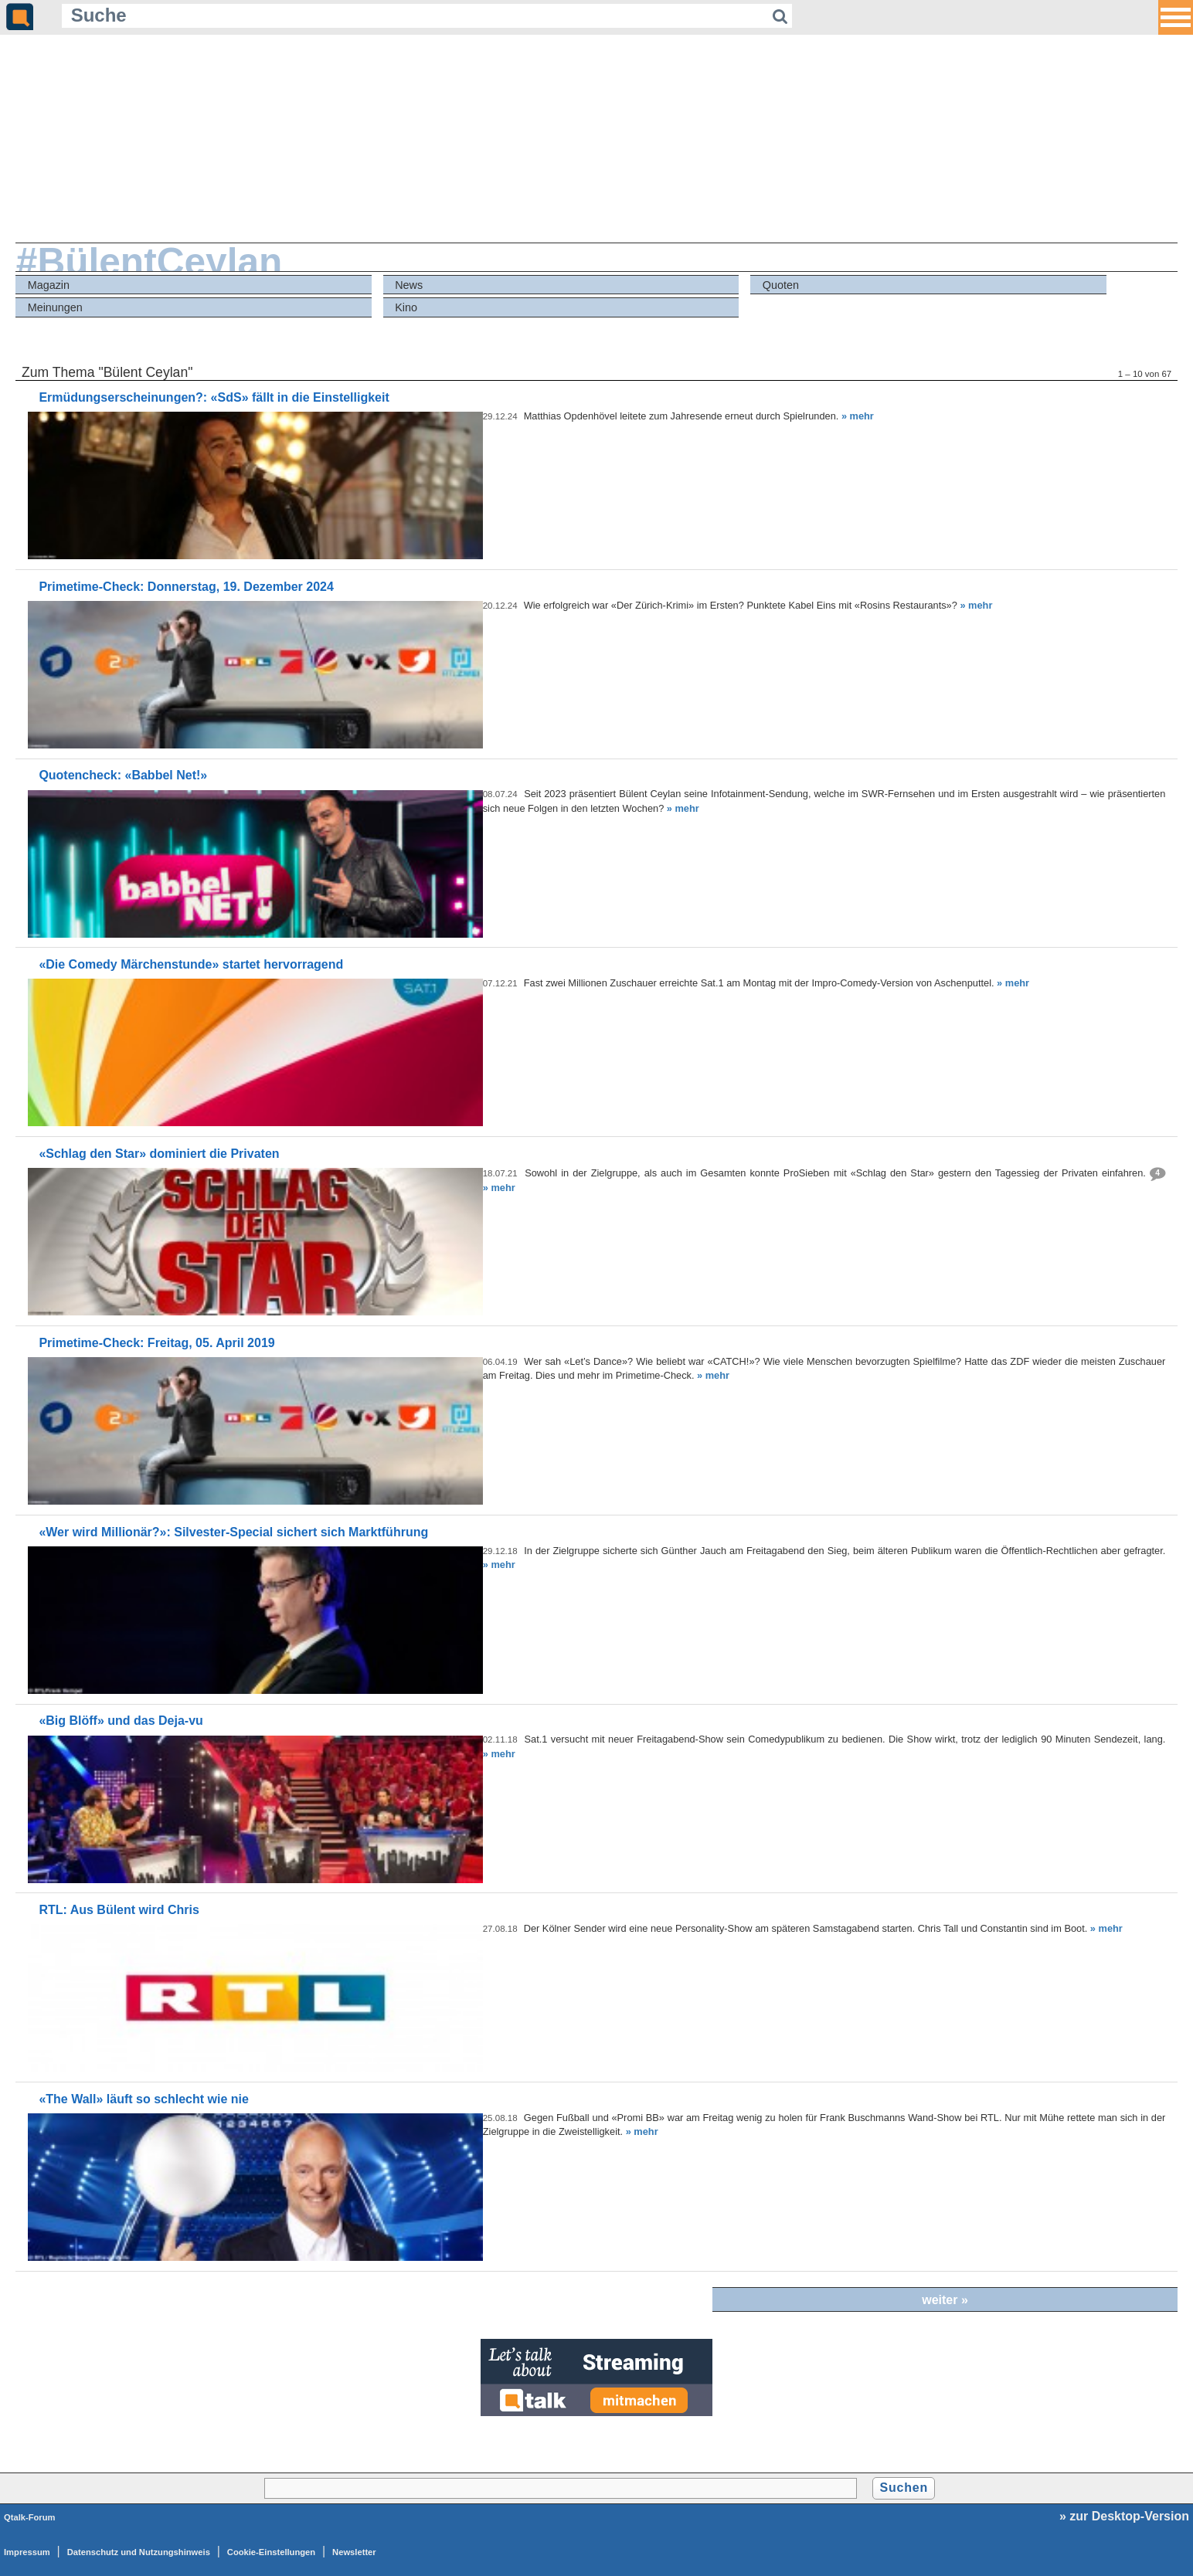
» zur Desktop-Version (1124, 2516)
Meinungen (55, 307)
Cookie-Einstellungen (271, 2552)
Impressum (27, 2552)
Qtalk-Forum (30, 2517)
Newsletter (354, 2552)
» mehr (857, 416)
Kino (406, 307)
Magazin (49, 285)
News (409, 285)
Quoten (781, 285)
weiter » (945, 2299)
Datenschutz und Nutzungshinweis (138, 2552)
